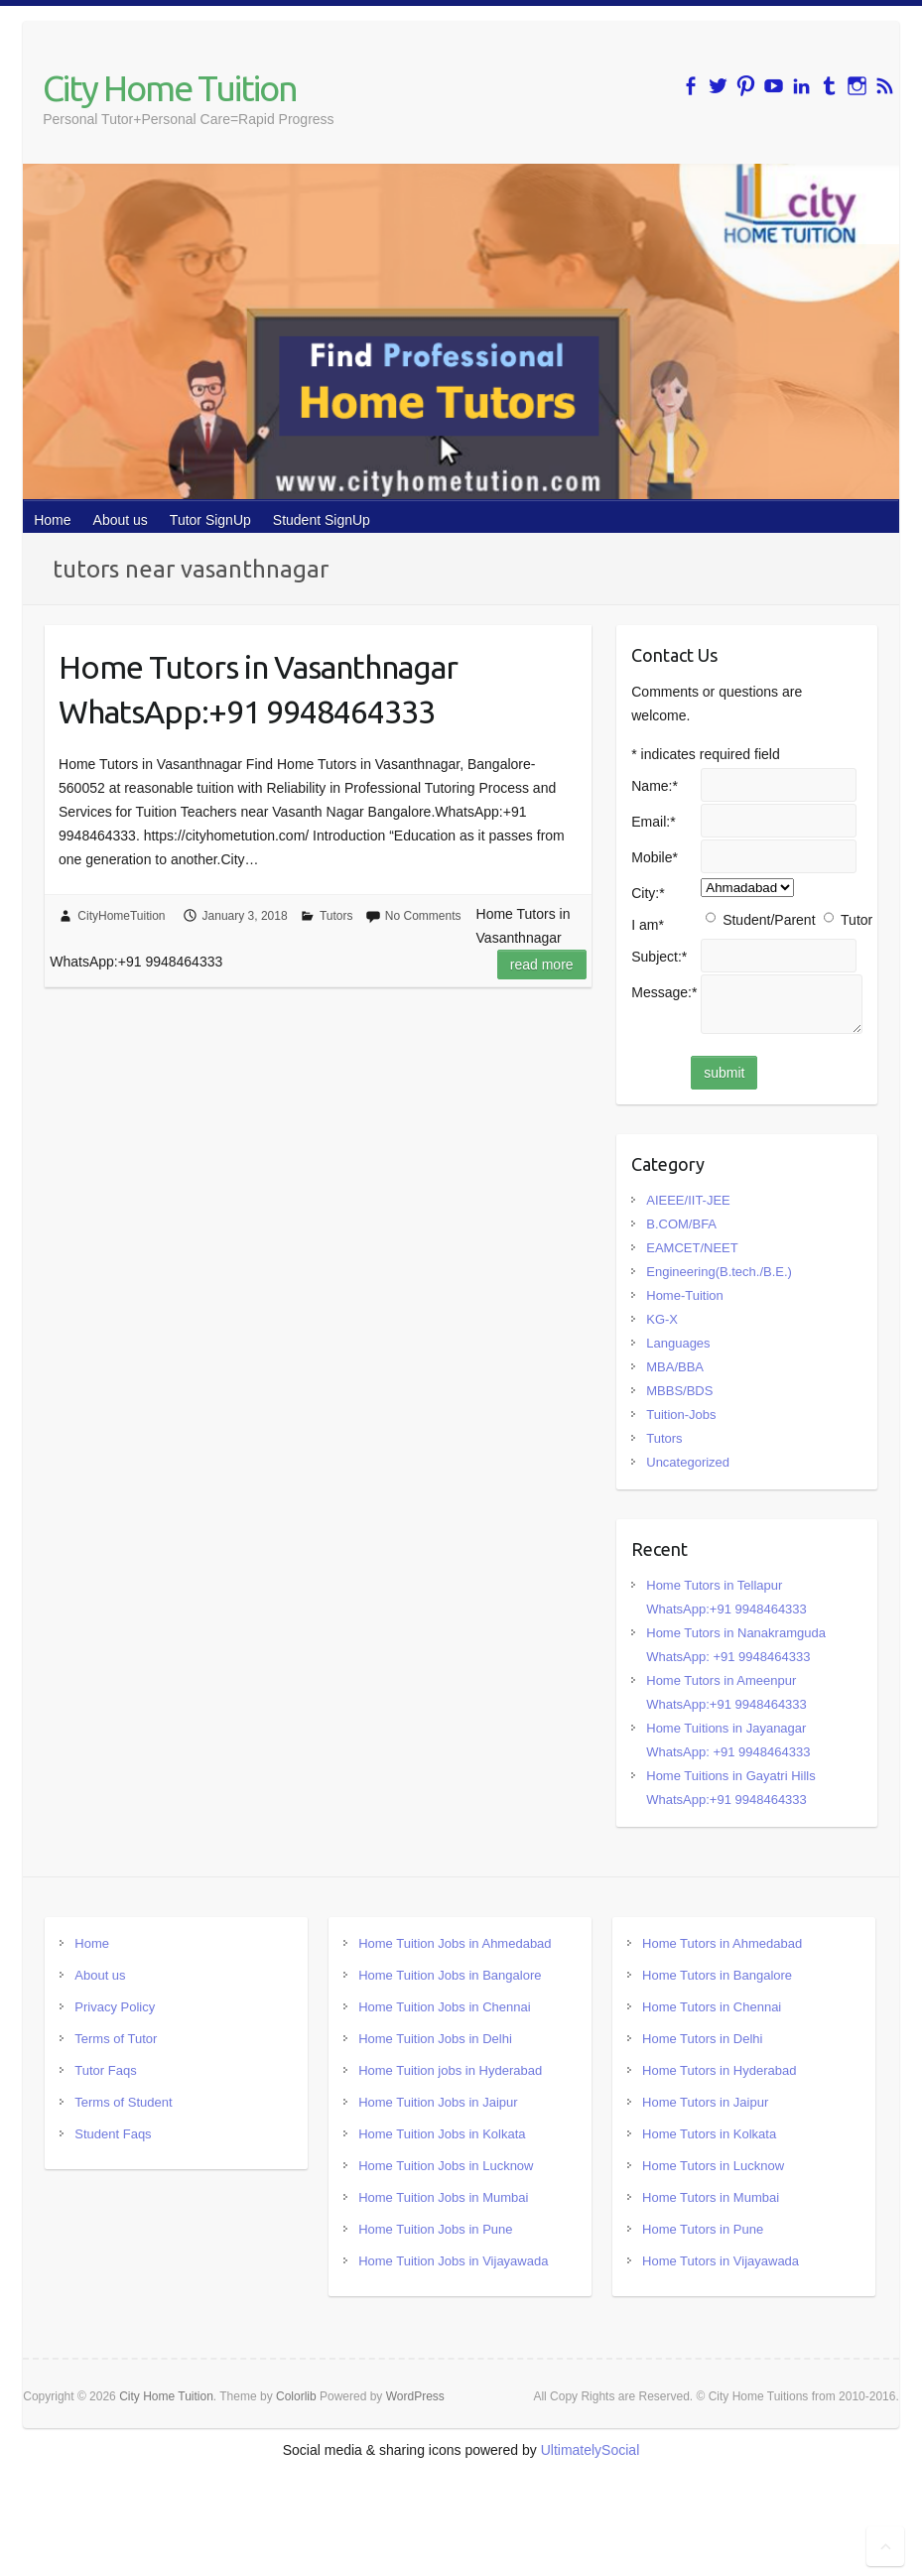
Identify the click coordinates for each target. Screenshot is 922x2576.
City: (647, 893)
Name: (654, 786)
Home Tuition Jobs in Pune (435, 2229)
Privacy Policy (114, 2006)
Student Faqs (112, 2133)
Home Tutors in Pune (702, 2229)
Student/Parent (769, 920)
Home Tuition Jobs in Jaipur (437, 2102)
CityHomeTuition (121, 916)
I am (647, 925)
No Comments (423, 916)
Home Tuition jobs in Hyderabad (450, 2070)
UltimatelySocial (590, 2450)
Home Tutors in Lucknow (713, 2165)
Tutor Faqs (105, 2070)
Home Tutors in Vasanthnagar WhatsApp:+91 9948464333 (258, 689)
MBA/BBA (675, 1366)
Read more (542, 964)
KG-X (662, 1319)
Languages (678, 1343)
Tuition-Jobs (681, 1414)
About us (120, 520)
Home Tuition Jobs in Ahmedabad (454, 1943)
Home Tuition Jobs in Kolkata (441, 2133)
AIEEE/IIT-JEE (688, 1200)
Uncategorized (687, 1462)
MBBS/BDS (679, 1390)
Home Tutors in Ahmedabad (722, 1943)
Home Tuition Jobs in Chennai (444, 2006)
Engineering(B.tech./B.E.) (719, 1271)
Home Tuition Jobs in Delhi (435, 2038)
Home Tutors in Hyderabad (719, 2070)
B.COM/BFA (681, 1224)
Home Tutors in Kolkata (709, 2133)
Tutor (856, 920)
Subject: (659, 957)
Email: (653, 822)
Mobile (654, 857)
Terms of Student (123, 2102)
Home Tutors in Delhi (702, 2038)
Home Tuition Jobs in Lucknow (445, 2165)
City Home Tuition (170, 87)
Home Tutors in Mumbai (710, 2197)
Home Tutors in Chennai (711, 2006)
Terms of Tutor (115, 2038)
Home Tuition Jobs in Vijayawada (453, 2261)
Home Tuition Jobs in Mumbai (443, 2197)
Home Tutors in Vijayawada (720, 2261)
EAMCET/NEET (691, 1247)
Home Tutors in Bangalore (717, 1975)
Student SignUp (321, 520)
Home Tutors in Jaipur (705, 2102)
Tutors (336, 916)
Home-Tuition (685, 1295)
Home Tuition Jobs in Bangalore (449, 1975)
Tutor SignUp (210, 520)
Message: (664, 992)
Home (52, 520)
